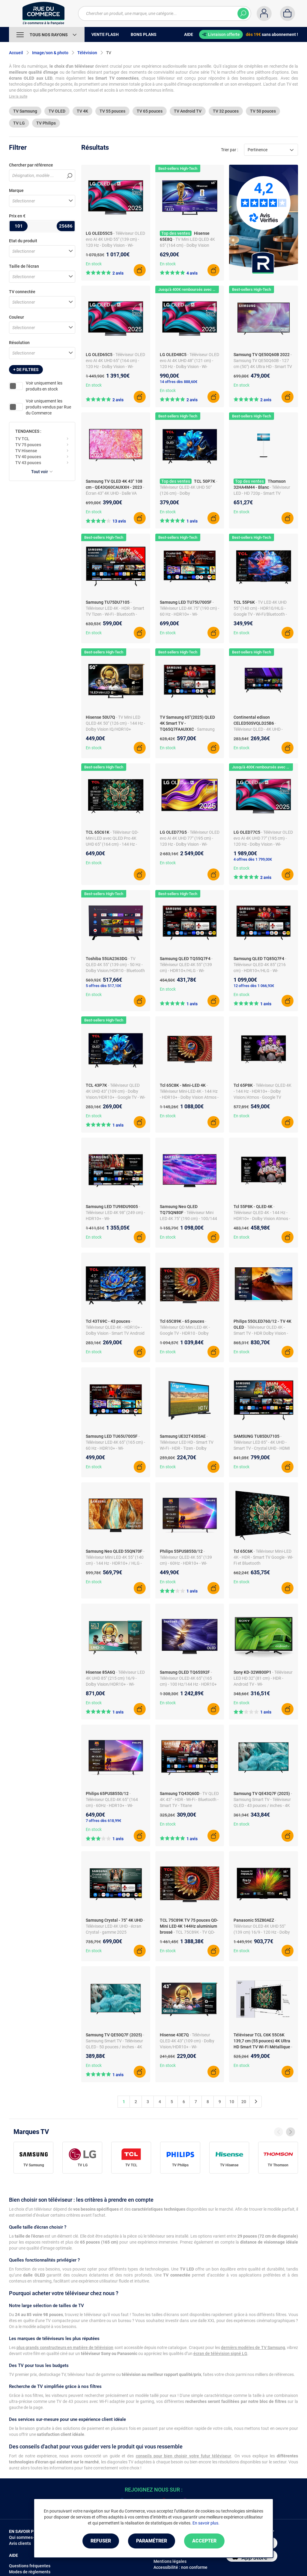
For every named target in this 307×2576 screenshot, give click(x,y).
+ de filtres (26, 369)
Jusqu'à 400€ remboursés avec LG (187, 289)
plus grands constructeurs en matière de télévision (64, 2347)
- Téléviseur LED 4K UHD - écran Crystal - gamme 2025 (115, 1926)
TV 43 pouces (28, 462)
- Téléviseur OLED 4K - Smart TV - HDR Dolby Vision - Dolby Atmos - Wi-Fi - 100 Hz (261, 1333)
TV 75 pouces (28, 444)
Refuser (101, 2541)
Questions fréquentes (29, 2565)
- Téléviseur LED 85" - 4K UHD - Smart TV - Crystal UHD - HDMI (262, 1442)
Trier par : (229, 149)
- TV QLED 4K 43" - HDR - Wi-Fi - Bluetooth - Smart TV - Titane (189, 1799)
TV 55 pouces (112, 111)
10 (231, 2101)
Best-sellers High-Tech (177, 168)
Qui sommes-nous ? (27, 2537)
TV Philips (46, 123)
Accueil (16, 52)
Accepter (204, 2541)
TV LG (19, 123)
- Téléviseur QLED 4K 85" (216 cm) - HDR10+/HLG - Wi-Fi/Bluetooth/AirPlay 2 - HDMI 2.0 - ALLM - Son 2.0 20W (261, 970)
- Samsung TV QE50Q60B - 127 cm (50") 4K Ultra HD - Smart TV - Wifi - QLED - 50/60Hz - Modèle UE (263, 366)
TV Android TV (187, 111)
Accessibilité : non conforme (180, 2567)
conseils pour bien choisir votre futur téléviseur (183, 2456)
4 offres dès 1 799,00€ (253, 859)
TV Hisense (26, 450)
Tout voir (42, 471)
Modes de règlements (29, 2571)
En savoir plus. (205, 2523)
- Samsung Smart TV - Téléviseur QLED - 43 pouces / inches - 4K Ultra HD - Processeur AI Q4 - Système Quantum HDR (263, 1805)
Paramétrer (151, 2541)
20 (243, 2101)
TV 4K (82, 111)
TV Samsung (25, 111)
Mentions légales (170, 2561)
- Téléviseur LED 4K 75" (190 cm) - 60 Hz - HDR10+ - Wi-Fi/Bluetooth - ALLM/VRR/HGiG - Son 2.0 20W (189, 614)
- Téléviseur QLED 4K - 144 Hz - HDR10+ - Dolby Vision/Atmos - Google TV (262, 1091)
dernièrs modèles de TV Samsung (253, 2347)
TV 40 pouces (28, 456)
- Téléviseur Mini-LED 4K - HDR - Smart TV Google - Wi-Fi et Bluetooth (263, 1557)
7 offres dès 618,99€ (103, 1820)
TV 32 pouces (226, 111)
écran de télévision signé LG (220, 2353)
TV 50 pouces (263, 111)
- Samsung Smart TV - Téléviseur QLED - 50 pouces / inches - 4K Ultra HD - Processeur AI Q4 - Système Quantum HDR (115, 2046)
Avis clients (20, 2543)
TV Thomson (278, 2165)
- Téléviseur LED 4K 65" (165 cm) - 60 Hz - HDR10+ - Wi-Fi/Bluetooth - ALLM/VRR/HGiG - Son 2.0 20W (115, 1448)
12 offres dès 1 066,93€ (254, 985)
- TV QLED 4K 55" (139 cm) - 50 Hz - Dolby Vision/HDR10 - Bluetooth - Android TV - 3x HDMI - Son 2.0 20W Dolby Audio (115, 970)
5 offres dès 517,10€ (103, 985)
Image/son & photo (50, 52)
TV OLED (57, 111)
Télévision (87, 52)
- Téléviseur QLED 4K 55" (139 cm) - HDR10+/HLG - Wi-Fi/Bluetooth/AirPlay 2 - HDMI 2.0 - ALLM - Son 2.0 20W (187, 970)
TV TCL (22, 438)
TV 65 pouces (149, 111)
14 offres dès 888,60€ (178, 381)
